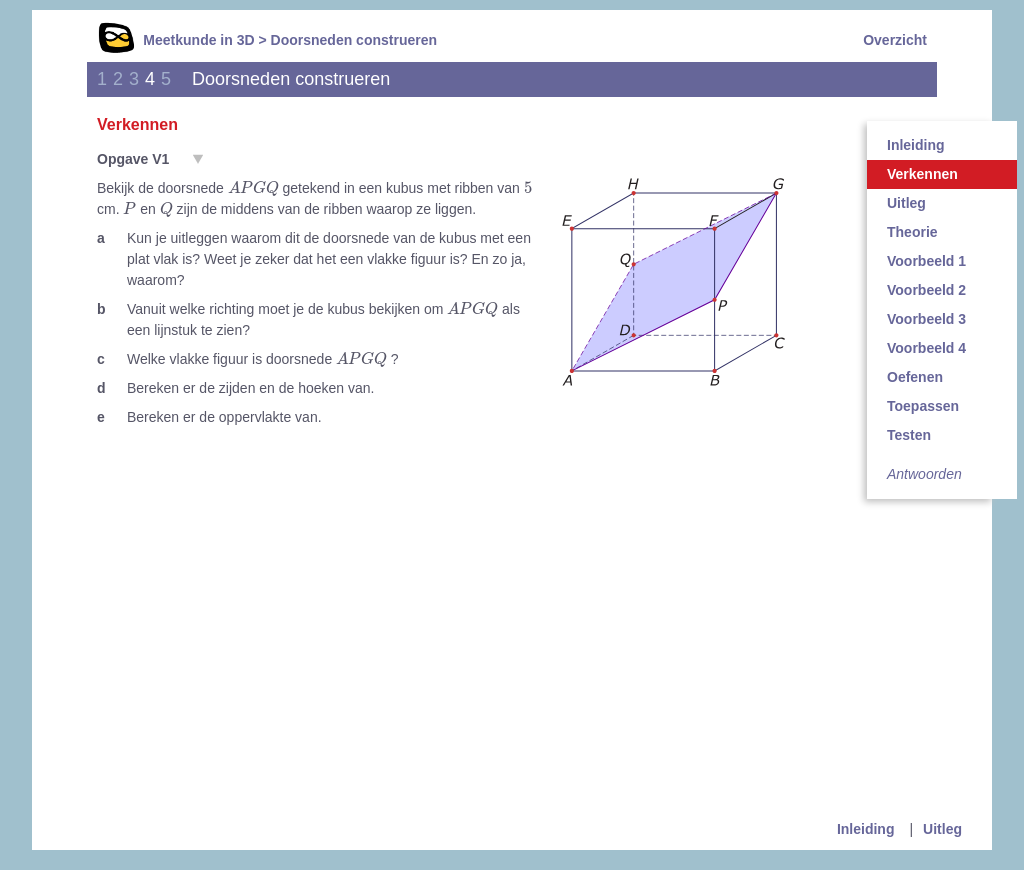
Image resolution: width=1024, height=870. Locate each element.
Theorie (912, 232)
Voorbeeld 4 (926, 348)
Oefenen (915, 377)
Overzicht (895, 40)
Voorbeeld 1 (926, 261)
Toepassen (923, 406)
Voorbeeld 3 (926, 319)
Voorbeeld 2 (926, 290)
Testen (909, 435)
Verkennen (922, 174)
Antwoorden (924, 474)
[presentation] (253, 189)
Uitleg (906, 203)
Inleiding (916, 145)
